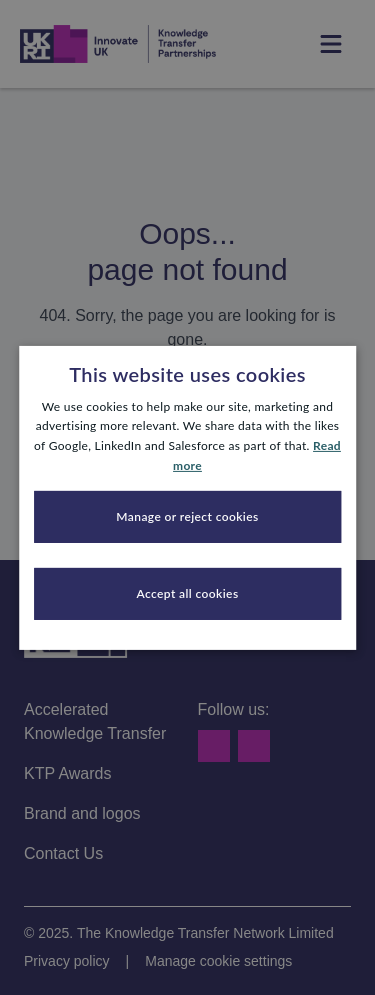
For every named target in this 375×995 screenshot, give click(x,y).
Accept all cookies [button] (187, 593)
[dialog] (187, 497)
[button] (188, 517)
